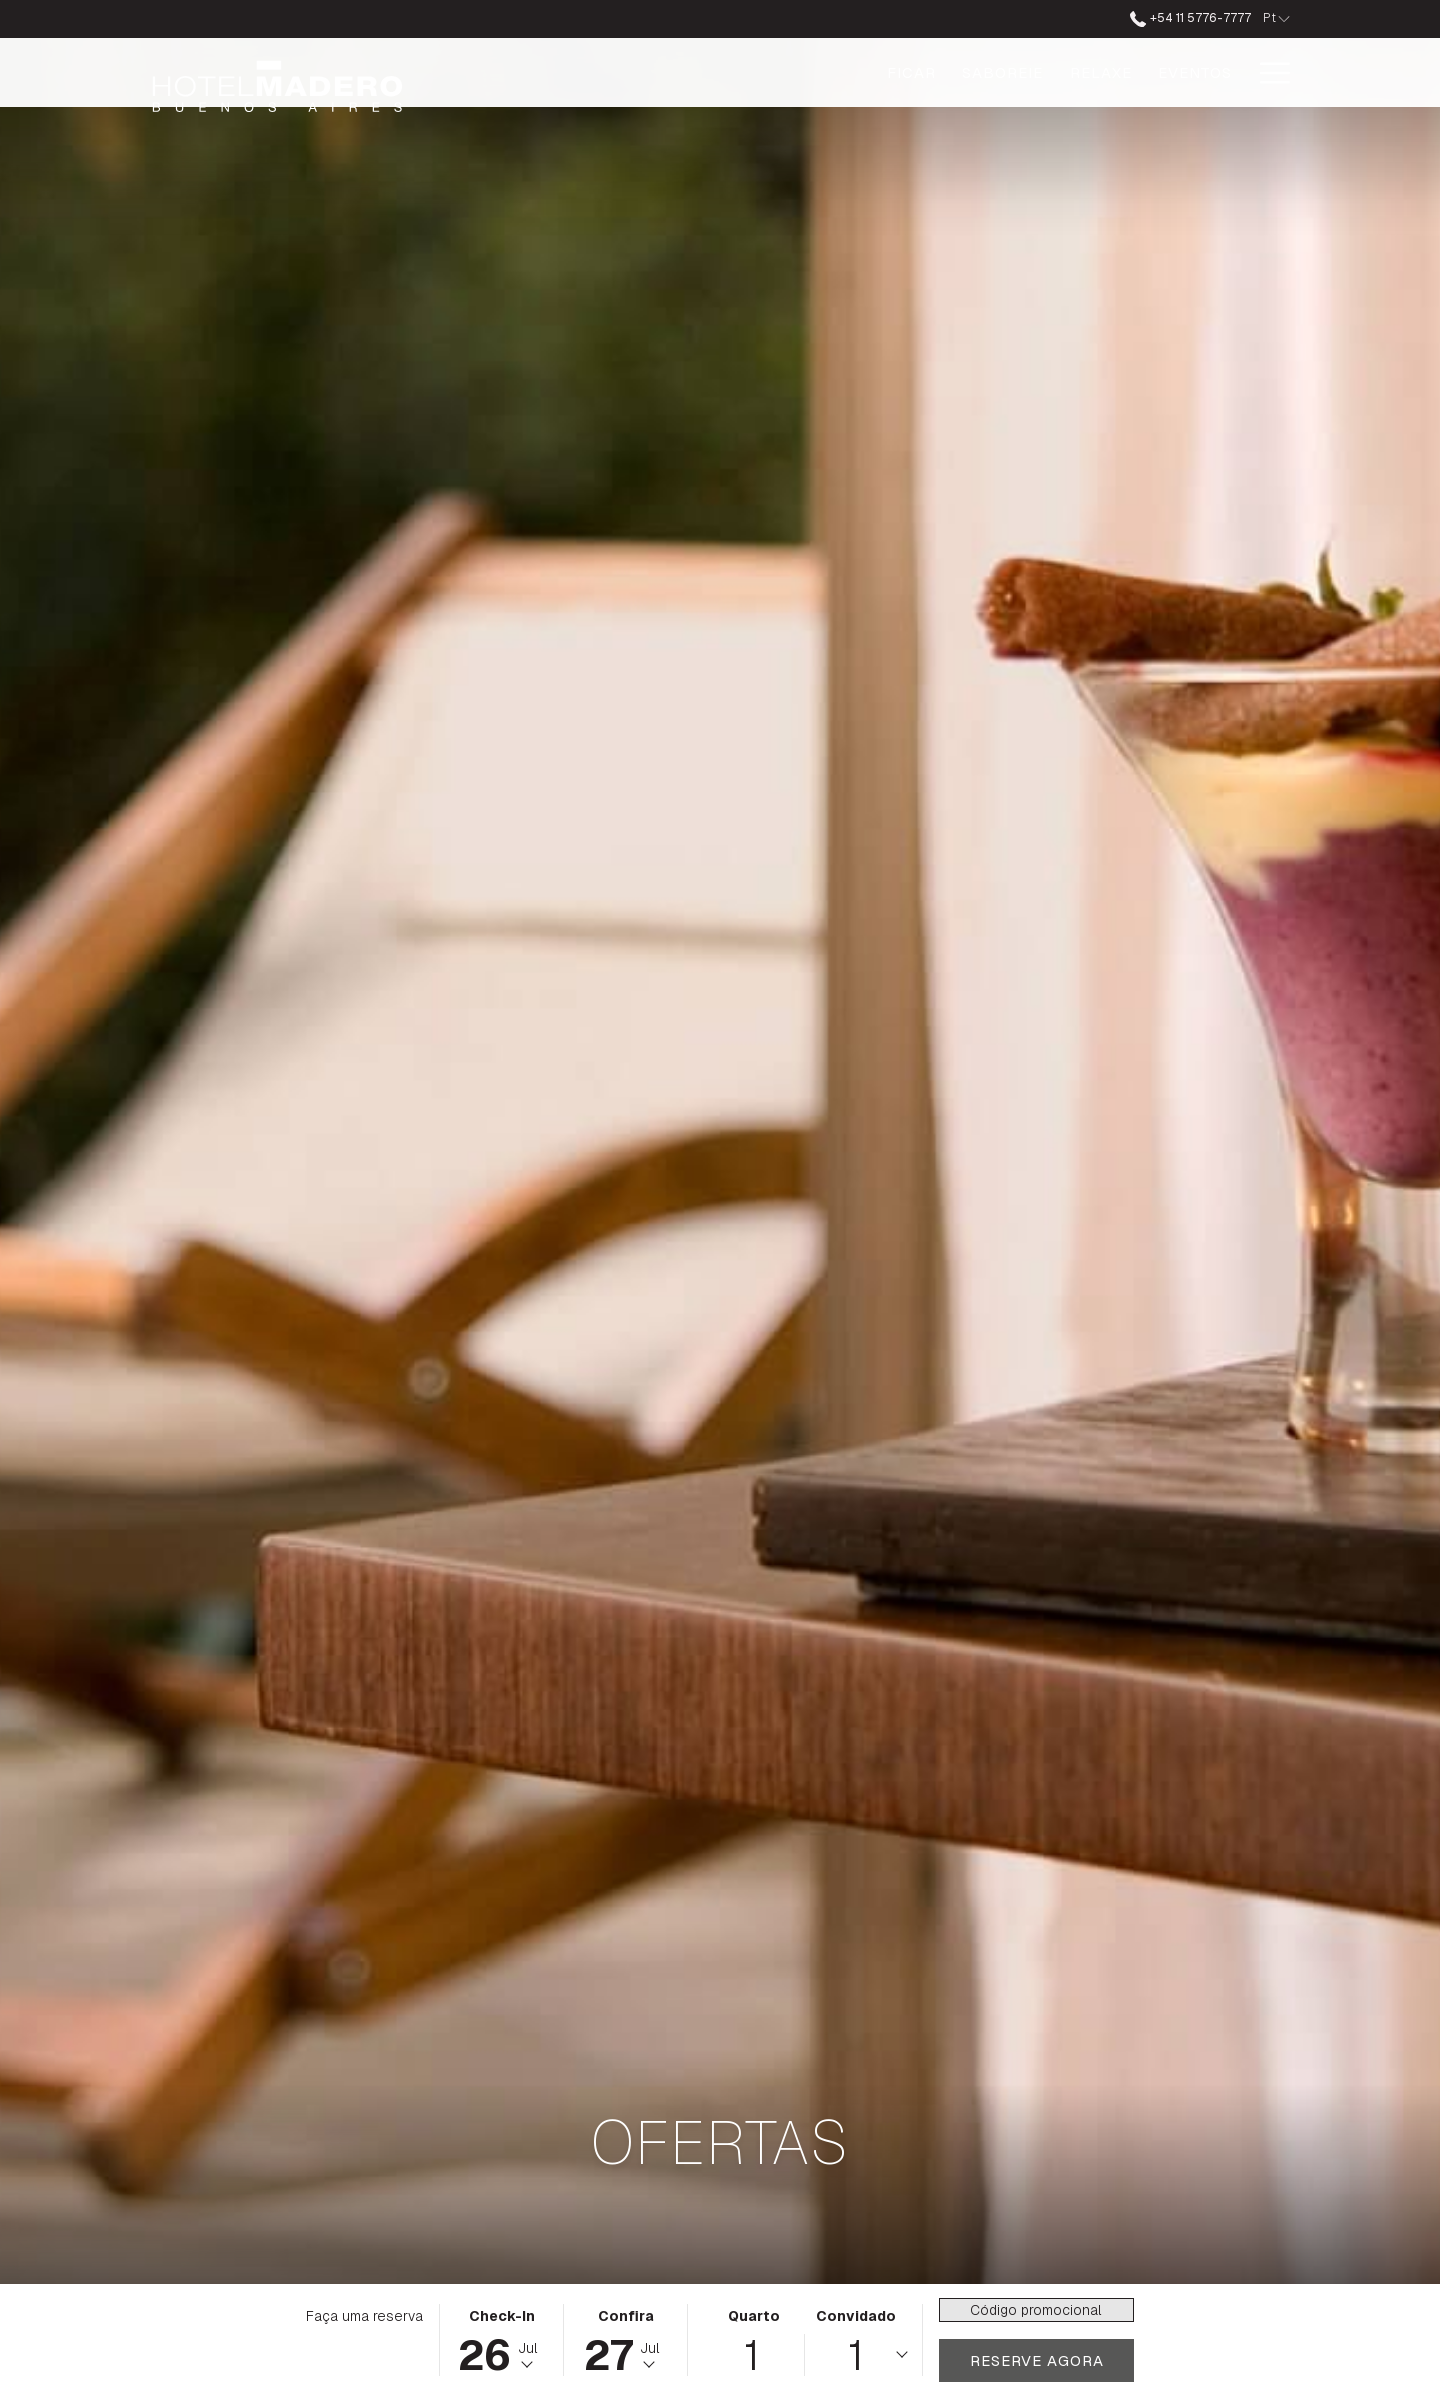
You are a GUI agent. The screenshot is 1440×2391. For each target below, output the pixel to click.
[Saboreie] (807, 72)
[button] (502, 2340)
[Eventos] (999, 72)
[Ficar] (716, 72)
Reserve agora (1037, 2360)
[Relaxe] (905, 72)
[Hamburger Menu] (1267, 72)
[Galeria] (1197, 72)
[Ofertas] (1100, 72)
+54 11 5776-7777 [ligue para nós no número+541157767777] (1190, 18)
